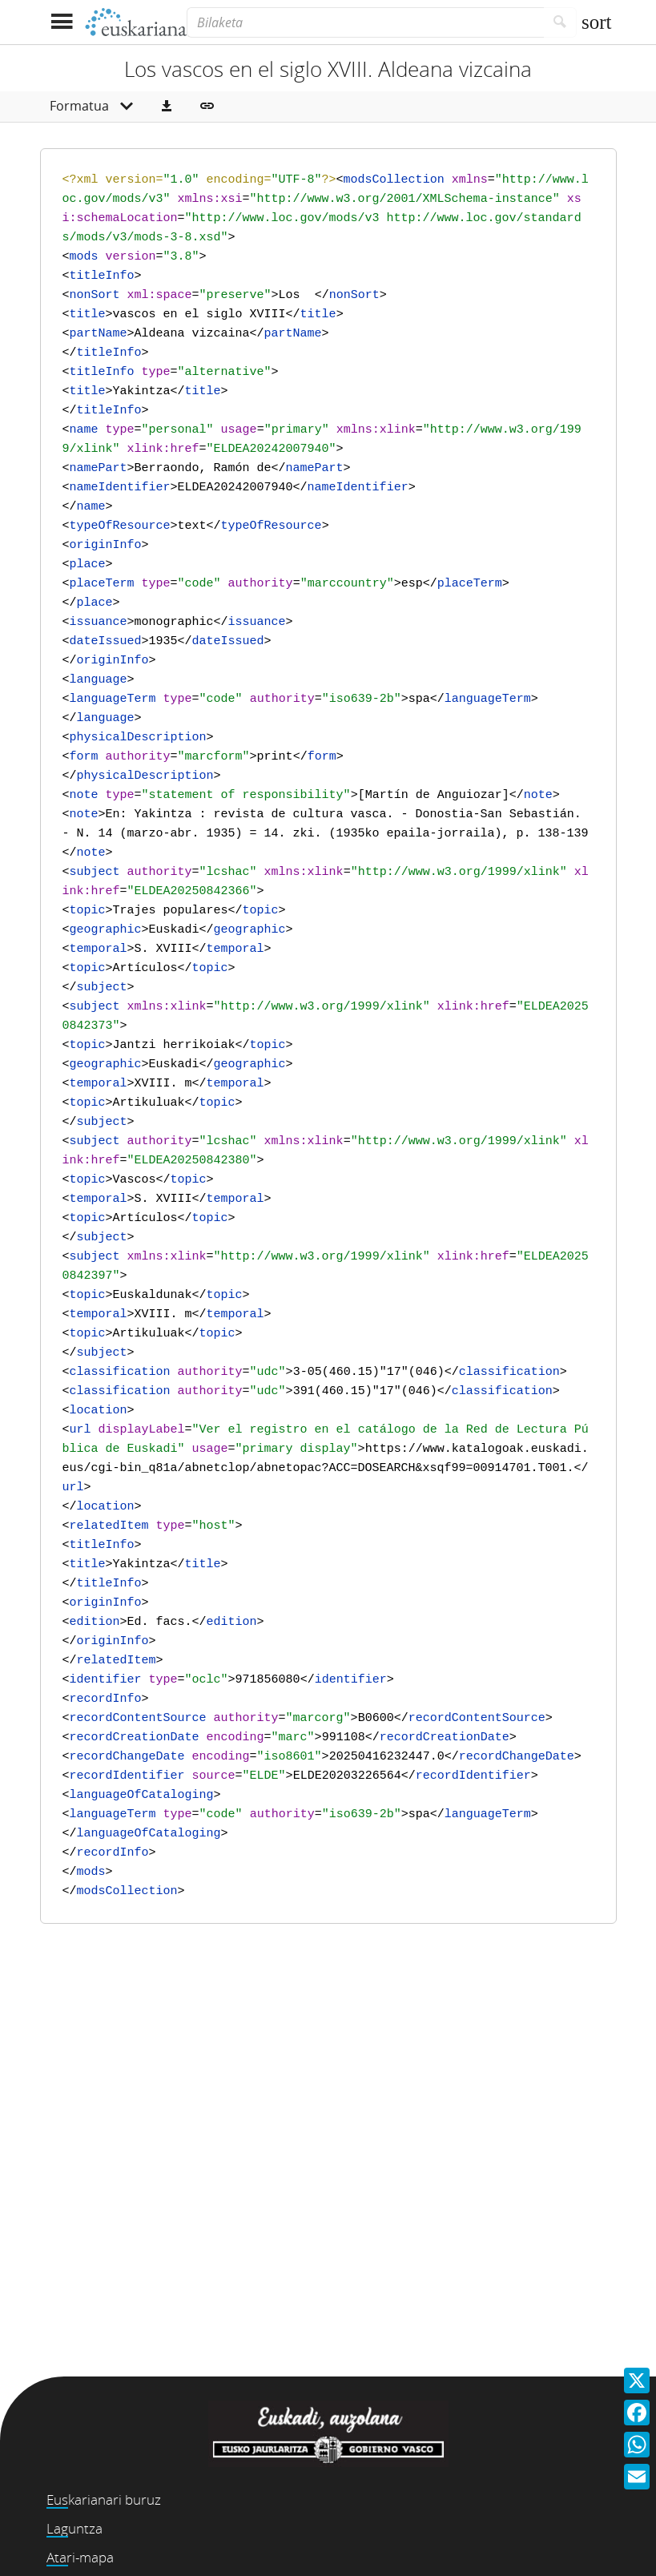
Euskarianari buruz (103, 2499)
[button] (167, 106)
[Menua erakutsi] (62, 22)
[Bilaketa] (365, 22)
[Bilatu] (560, 22)
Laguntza (74, 2528)
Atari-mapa (80, 2557)
